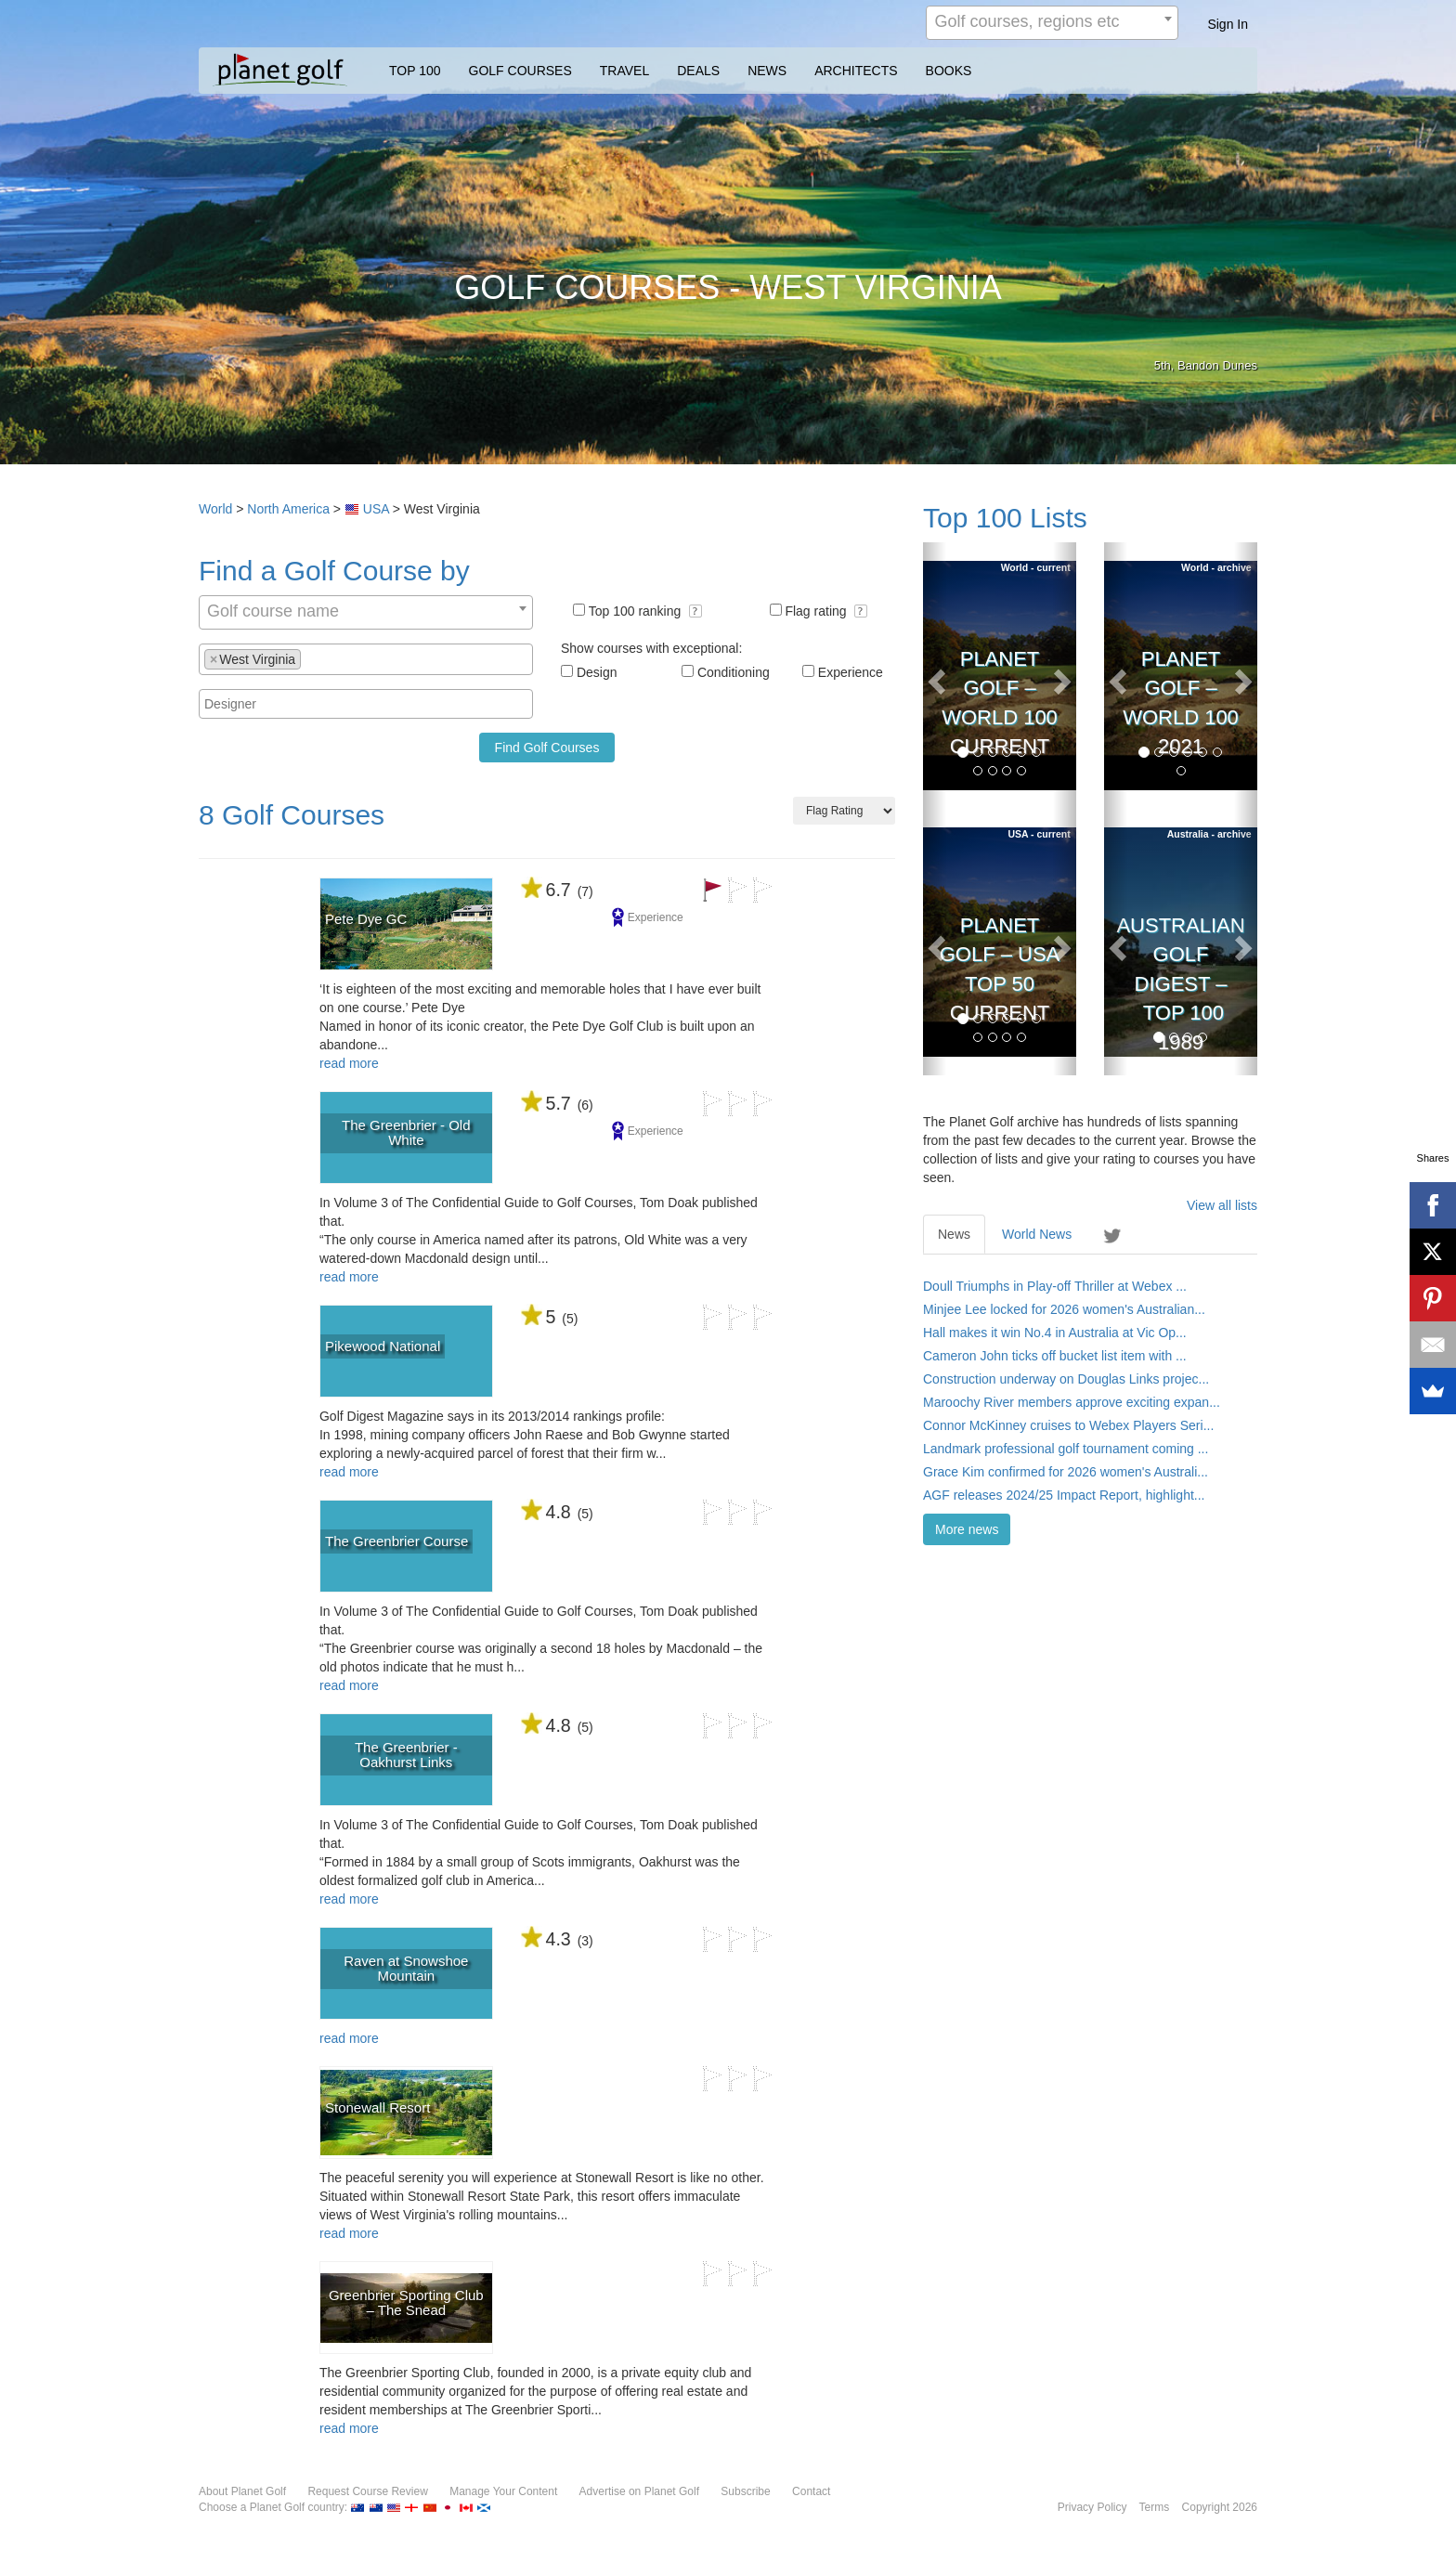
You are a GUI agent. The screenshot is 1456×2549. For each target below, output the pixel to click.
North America (288, 508)
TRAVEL (624, 70)
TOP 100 (415, 70)
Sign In (1227, 24)
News (954, 1234)
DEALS (698, 70)
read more (349, 1063)
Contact (811, 2491)
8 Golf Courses (291, 815)
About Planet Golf (242, 2491)
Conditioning (733, 672)
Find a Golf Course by (334, 570)
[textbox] (311, 658)
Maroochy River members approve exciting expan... (1071, 1402)
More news (966, 1529)
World (215, 508)
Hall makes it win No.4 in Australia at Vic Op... (1055, 1332)
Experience (850, 672)
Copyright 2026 (1219, 2507)
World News (1037, 1234)
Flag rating (826, 611)
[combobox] (1052, 23)
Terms (1154, 2507)
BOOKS (949, 70)
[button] (695, 611)
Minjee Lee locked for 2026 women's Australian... (1064, 1309)
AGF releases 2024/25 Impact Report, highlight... (1064, 1495)
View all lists (1222, 1205)
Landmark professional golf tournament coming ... (1065, 1448)
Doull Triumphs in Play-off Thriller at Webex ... (1055, 1286)
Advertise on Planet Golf (639, 2491)
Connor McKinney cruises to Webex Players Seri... (1068, 1425)
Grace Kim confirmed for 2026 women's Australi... (1065, 1471)
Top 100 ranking (646, 611)
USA (376, 508)
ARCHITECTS (855, 70)
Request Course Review (367, 2491)
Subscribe (745, 2491)
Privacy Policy (1092, 2507)
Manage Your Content (503, 2491)
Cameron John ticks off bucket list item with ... (1055, 1355)
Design (597, 672)
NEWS (767, 70)
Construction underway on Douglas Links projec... (1066, 1379)
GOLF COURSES (520, 70)
